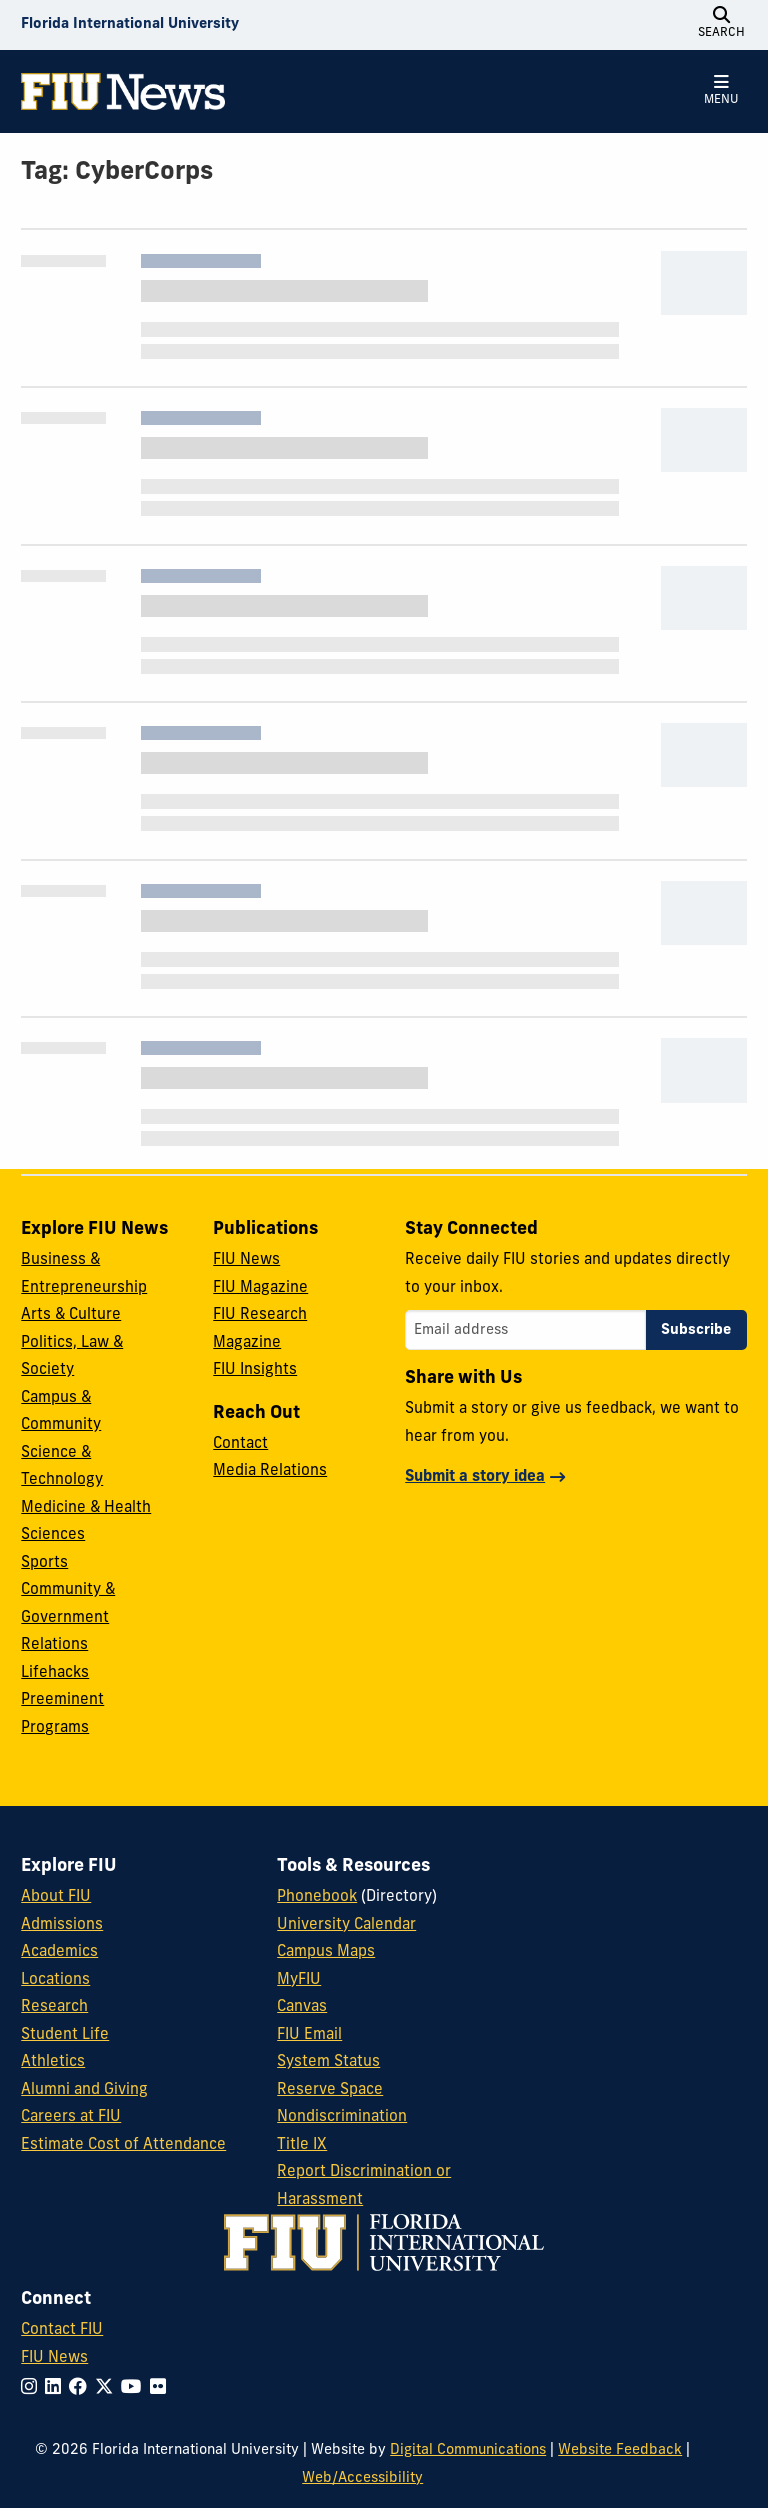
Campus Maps (326, 1952)
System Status (328, 2062)
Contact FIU (62, 2330)
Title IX (302, 2145)
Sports (44, 1563)
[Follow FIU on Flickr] (162, 2388)
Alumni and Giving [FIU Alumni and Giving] (84, 2090)
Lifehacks (55, 1673)
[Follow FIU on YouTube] (135, 2388)
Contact (240, 1444)
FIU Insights (255, 1370)
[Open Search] (722, 25)
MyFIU (299, 1980)
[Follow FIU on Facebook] (82, 2388)
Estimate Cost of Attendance (123, 2145)
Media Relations (270, 1471)
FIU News (246, 1260)
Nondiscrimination (342, 2117)
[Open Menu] (722, 91)
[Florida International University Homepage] (130, 25)
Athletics (53, 2062)
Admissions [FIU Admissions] (62, 1925)
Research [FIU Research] (54, 2007)
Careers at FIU (71, 2117)
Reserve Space (330, 2090)
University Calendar (346, 1925)
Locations (55, 1980)
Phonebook (317, 1897)
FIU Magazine (260, 1288)
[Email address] (525, 1330)
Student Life (65, 2035)
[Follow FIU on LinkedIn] (57, 2388)
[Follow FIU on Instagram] (33, 2388)
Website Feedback (620, 2450)
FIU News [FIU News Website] (54, 2358)
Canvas (302, 2007)
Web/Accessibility (362, 2478)
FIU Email (309, 2035)
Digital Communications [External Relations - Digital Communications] (468, 2450)
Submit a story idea (475, 1477)
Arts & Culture (71, 1315)
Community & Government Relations (68, 1618)
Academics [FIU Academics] (59, 1952)
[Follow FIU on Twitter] (108, 2388)
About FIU (56, 1897)
